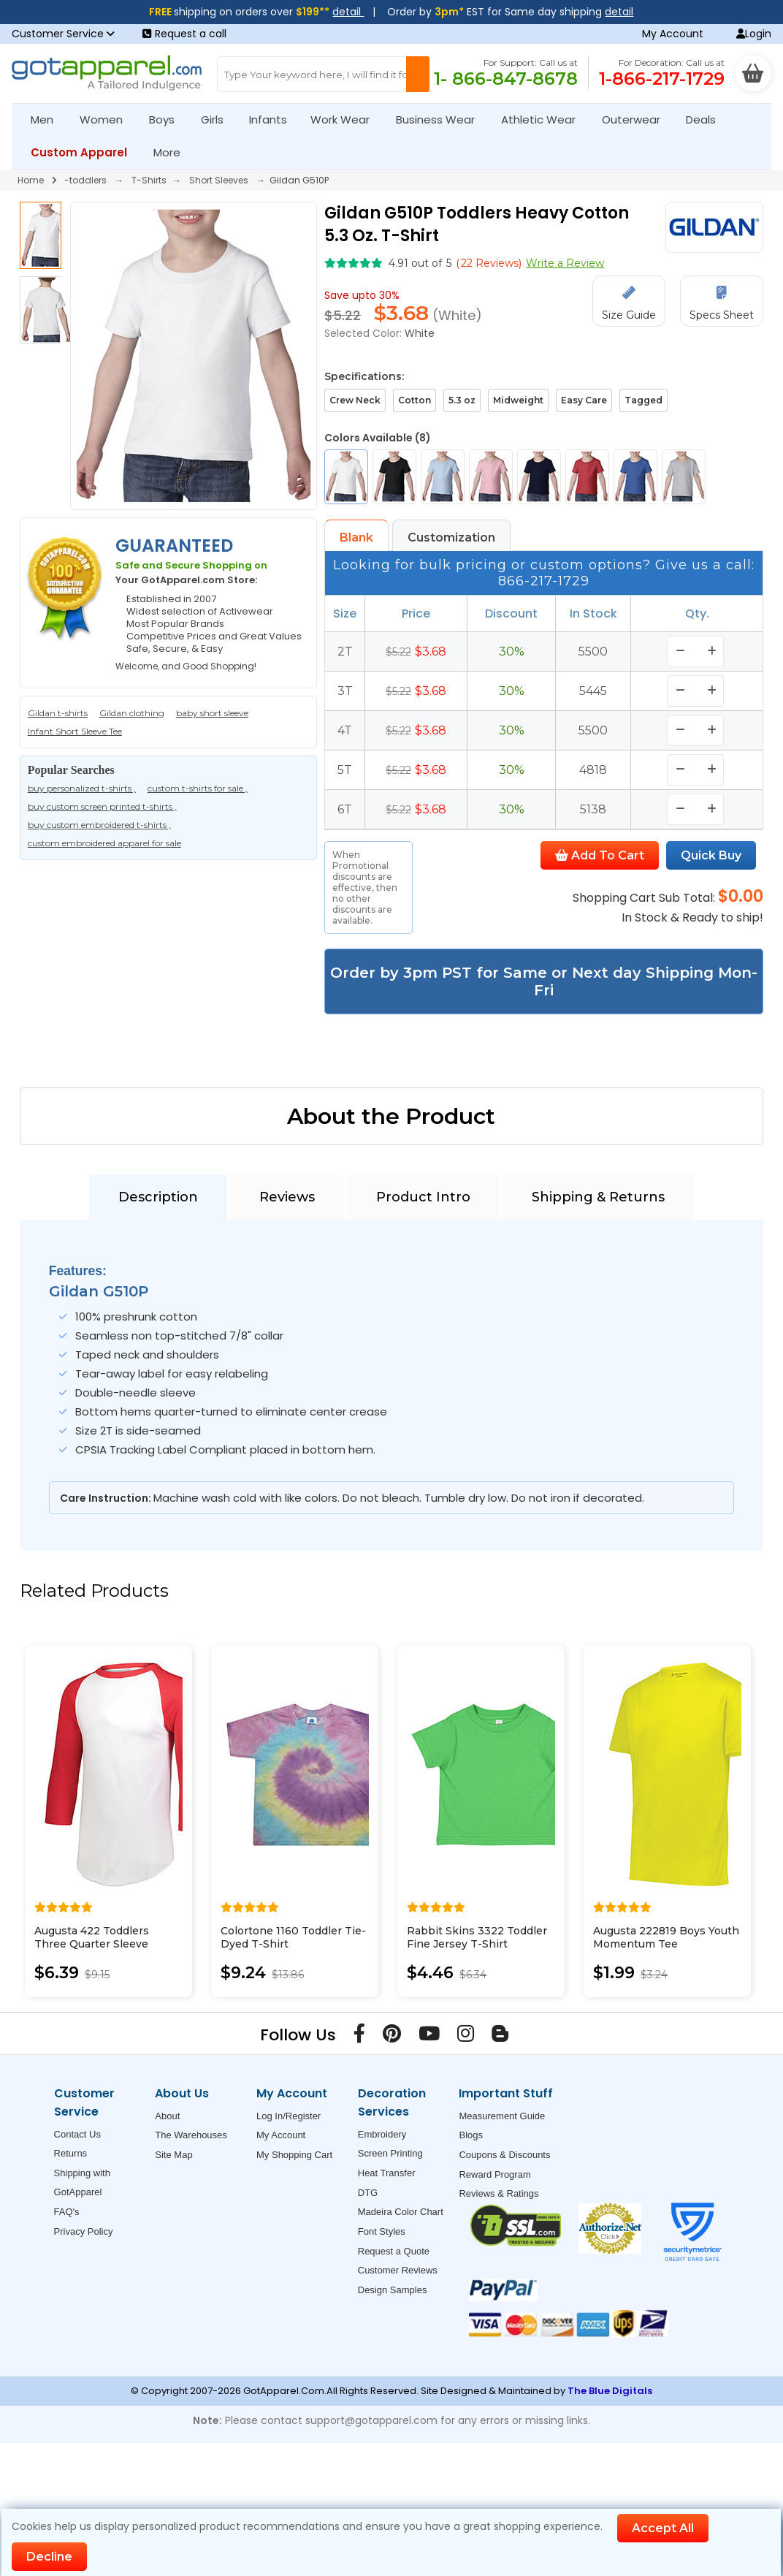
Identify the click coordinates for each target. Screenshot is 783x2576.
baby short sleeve (212, 712)
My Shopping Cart (294, 2154)
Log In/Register (288, 2115)
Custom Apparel (85, 152)
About (167, 2115)
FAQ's (67, 2211)
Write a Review (565, 263)
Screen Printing (390, 2153)
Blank (356, 537)
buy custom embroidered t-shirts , (99, 824)
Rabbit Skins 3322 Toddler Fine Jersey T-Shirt (477, 1937)
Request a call (184, 33)
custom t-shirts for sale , (198, 788)
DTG (368, 2192)
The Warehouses (191, 2134)
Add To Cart (599, 855)
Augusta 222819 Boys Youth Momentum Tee (666, 1937)
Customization (451, 537)
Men (48, 119)
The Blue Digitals (610, 2391)
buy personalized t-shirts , (82, 788)
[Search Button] (417, 74)
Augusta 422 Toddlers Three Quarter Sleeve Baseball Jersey (91, 1944)
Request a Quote (393, 2251)
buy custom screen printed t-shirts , (102, 806)
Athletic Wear (544, 119)
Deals (701, 119)
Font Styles (381, 2231)
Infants (273, 119)
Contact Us (77, 2134)
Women (107, 119)
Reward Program (494, 2174)
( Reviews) (489, 263)
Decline (49, 2557)
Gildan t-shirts (58, 712)
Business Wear (441, 119)
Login (753, 33)
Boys (168, 119)
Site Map (173, 2154)
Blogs (471, 2134)
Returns (71, 2153)
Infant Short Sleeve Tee (75, 731)
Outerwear (637, 119)
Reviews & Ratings (498, 2193)
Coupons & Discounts (504, 2154)
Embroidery (382, 2134)
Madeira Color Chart (400, 2211)
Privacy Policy (83, 2231)
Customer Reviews (398, 2270)
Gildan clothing (131, 712)
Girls (218, 119)
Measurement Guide (502, 2115)
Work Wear (346, 119)
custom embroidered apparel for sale (104, 842)
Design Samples (392, 2289)
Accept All (663, 2528)
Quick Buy (711, 855)
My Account (672, 33)
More (173, 152)
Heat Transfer (387, 2172)
